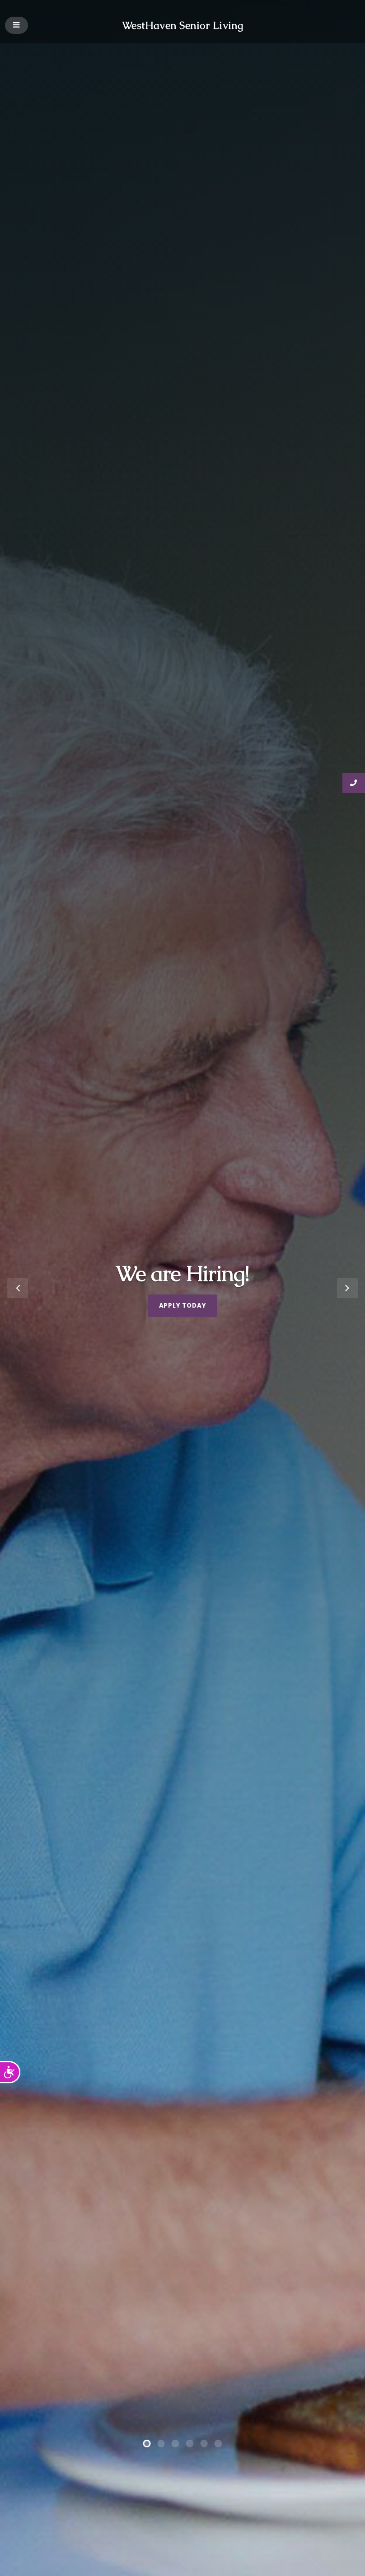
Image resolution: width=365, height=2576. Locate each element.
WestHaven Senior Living (182, 25)
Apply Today (182, 1305)
